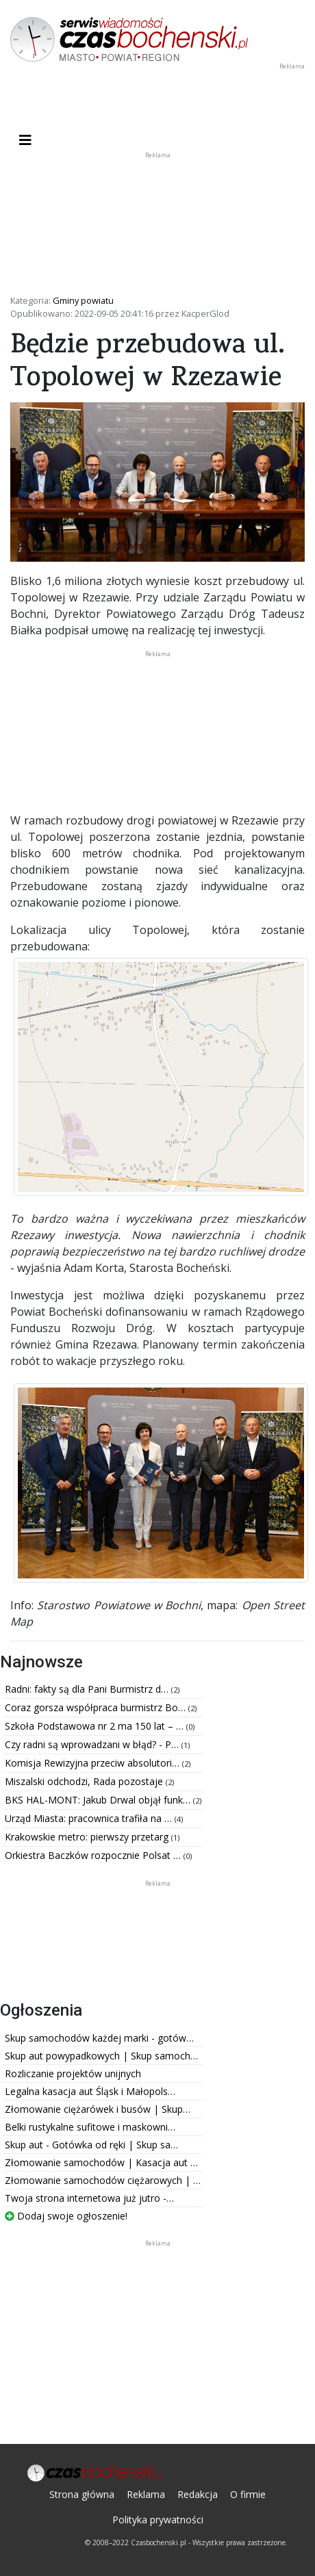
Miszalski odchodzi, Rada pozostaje (85, 1781)
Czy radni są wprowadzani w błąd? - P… (93, 1744)
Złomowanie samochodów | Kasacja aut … (101, 2162)
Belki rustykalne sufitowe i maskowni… (90, 2126)
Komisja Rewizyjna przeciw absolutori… (93, 1762)
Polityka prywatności (157, 2519)
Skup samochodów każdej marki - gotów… (99, 2037)
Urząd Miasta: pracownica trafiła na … (90, 1818)
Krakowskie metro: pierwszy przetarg (88, 1836)
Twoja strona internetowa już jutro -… (89, 2197)
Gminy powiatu (83, 300)
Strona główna (81, 2494)
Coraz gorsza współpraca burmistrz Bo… (96, 1707)
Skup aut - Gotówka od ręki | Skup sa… (91, 2144)
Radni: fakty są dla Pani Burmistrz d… (88, 1688)
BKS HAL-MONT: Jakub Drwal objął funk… (99, 1799)
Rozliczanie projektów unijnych (73, 2073)
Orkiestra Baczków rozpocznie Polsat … (94, 1855)
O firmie (248, 2494)
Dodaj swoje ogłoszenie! (66, 2215)
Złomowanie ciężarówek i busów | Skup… (97, 2109)
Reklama (146, 2494)
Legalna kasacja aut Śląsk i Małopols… (90, 2091)
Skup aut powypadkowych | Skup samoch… (101, 2055)
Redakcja (197, 2494)
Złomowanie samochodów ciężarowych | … (103, 2180)
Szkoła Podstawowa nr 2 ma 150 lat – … (95, 1725)
